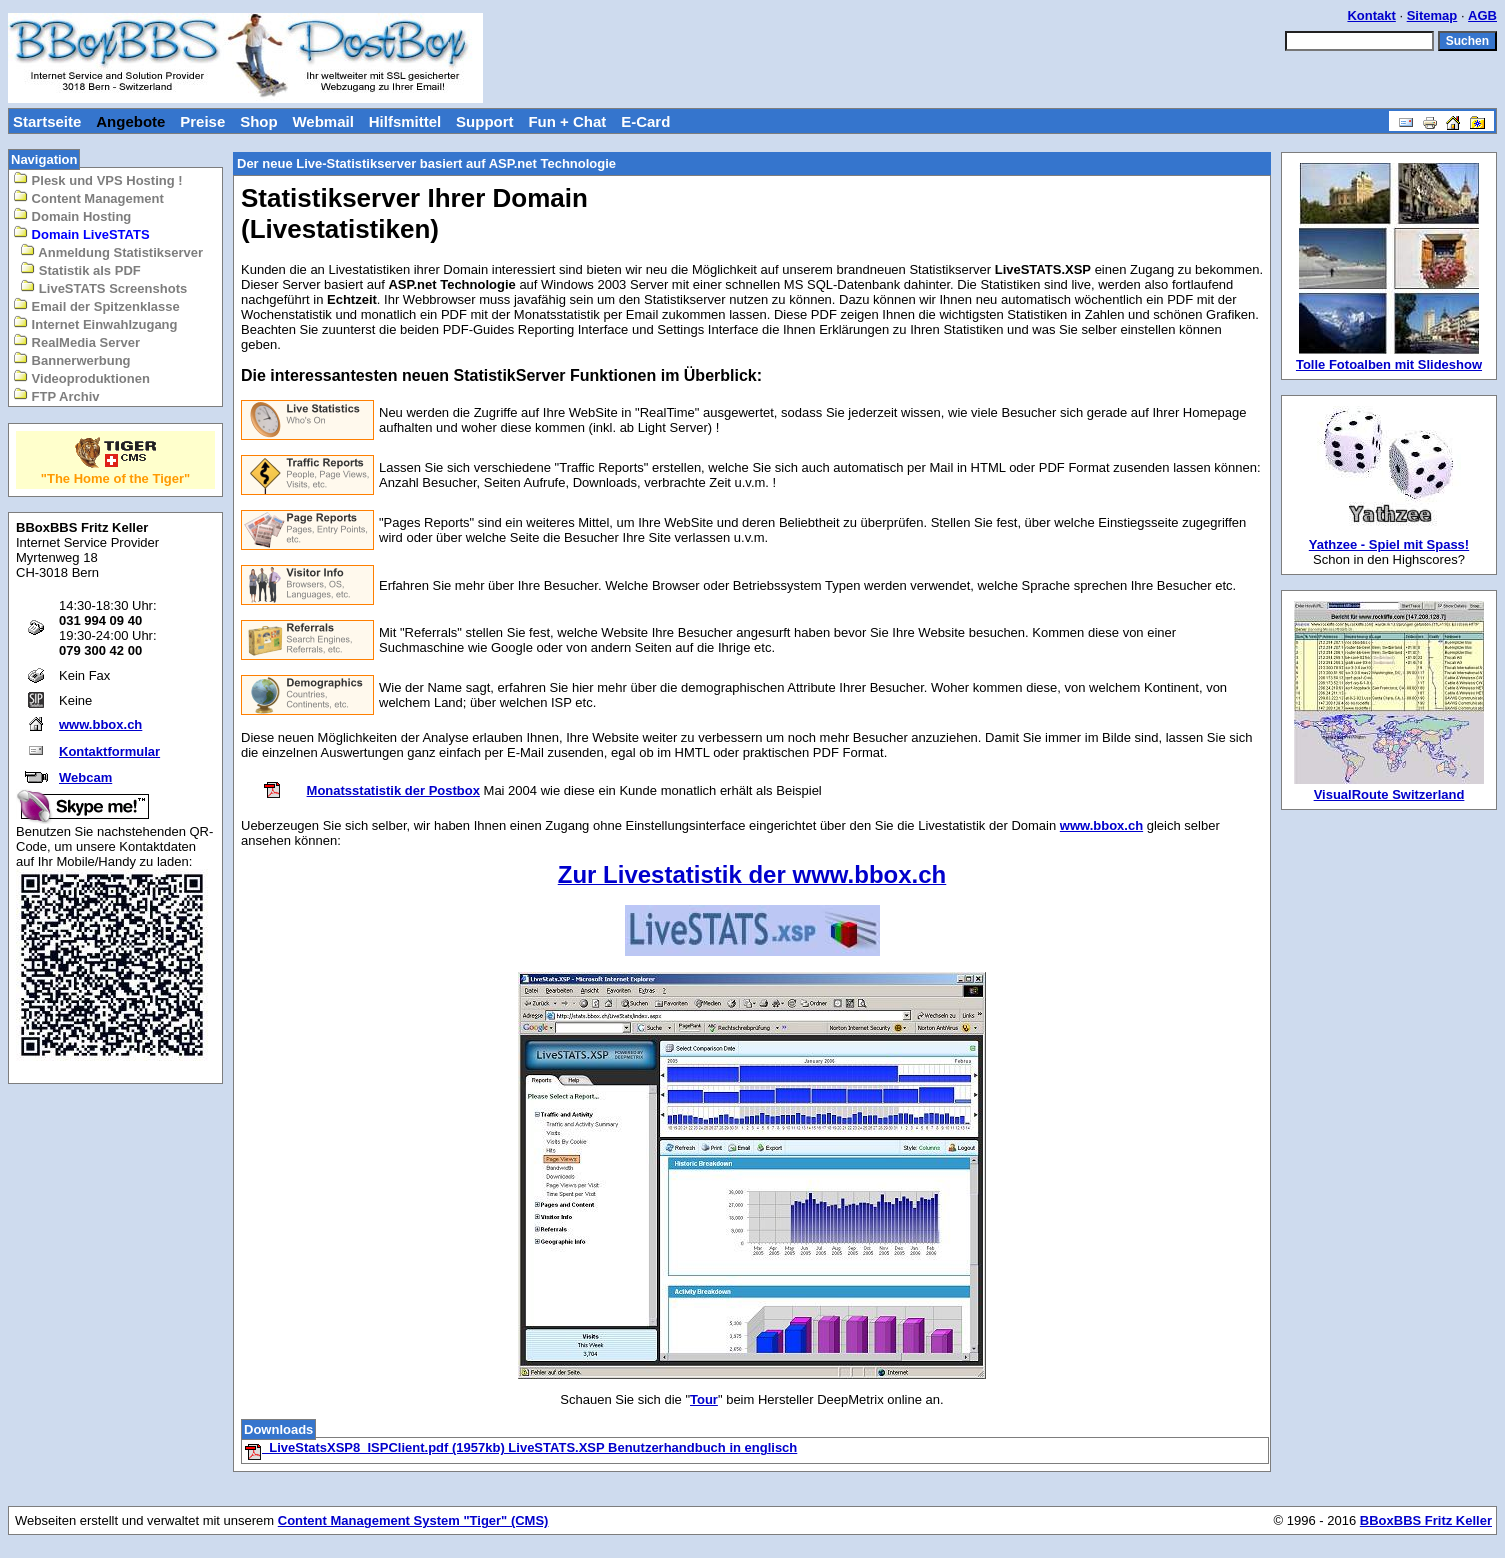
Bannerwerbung (72, 359)
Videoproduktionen (81, 377)
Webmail (322, 121)
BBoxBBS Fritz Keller (1426, 1520)
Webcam (85, 777)
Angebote (130, 121)
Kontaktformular (109, 751)
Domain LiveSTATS (81, 233)
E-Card (645, 121)
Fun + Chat (567, 121)
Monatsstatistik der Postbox (393, 790)
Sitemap (1432, 15)
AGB (1482, 15)
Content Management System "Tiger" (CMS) (413, 1520)
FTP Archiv (56, 395)
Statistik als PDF (80, 269)
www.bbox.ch (100, 724)
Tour (704, 1399)
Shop (259, 121)
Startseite (47, 121)
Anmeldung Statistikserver (111, 251)
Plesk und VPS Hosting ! (98, 179)
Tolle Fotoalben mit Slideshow (1389, 364)
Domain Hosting (72, 215)
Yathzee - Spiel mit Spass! (1389, 544)
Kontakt (1371, 15)
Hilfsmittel (405, 121)
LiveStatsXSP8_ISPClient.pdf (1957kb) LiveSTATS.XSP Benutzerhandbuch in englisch (520, 1447)
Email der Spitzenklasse (96, 305)
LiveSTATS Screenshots (103, 287)
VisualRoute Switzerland (1389, 794)
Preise (202, 121)
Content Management (88, 197)
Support (485, 121)
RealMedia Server (76, 341)
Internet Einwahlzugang (95, 323)
